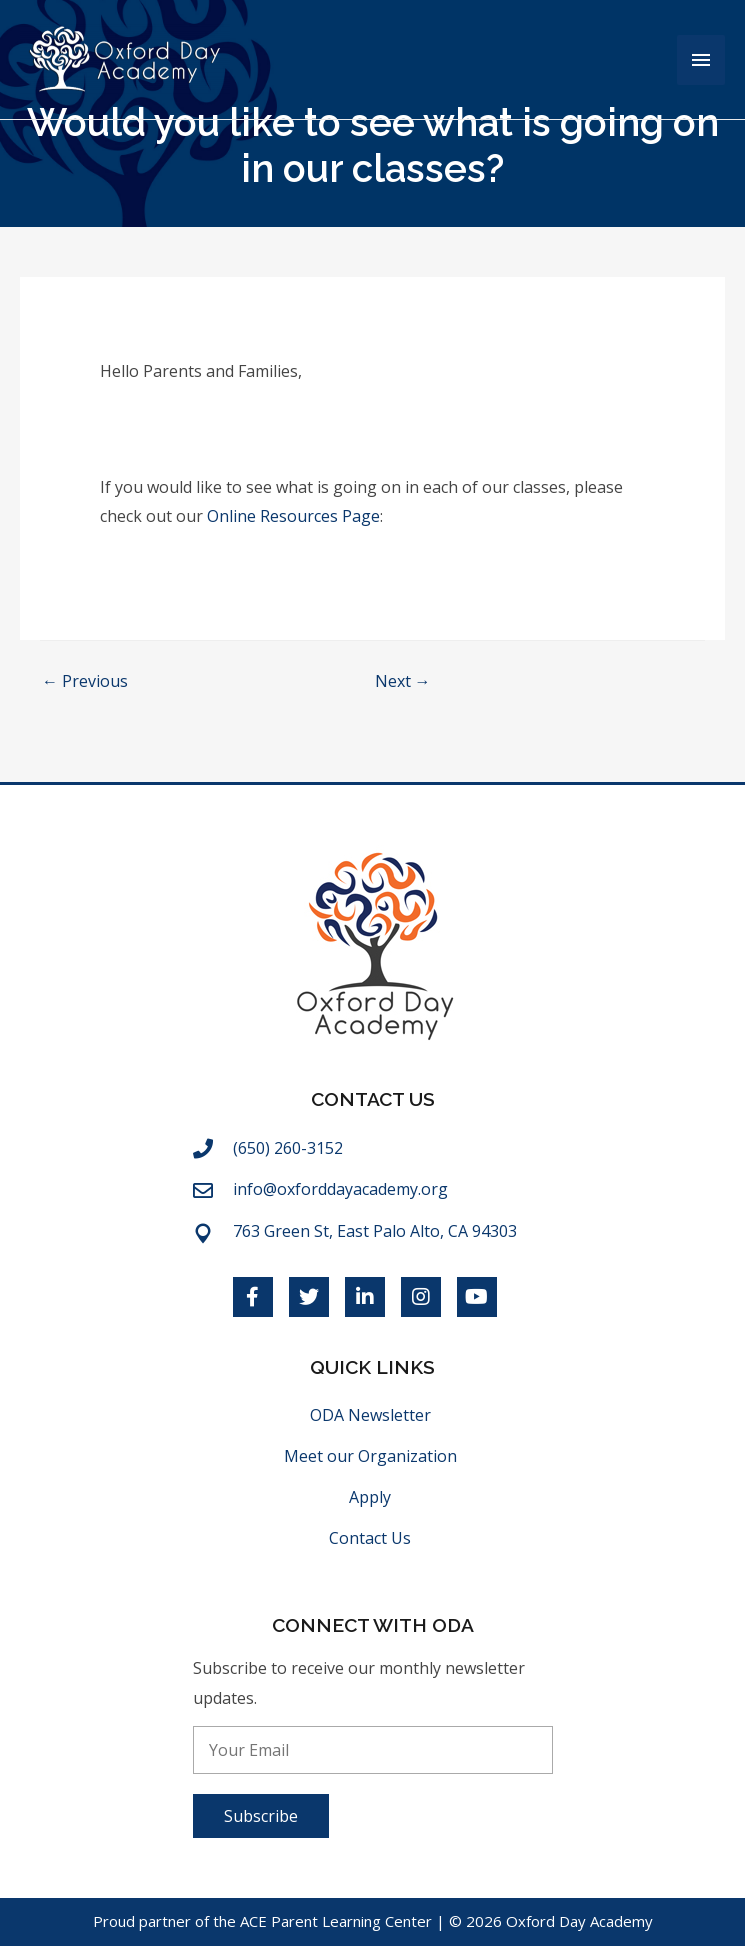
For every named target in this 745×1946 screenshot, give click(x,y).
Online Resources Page (293, 516)
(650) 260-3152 (288, 1148)
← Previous (85, 681)
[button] (261, 1816)
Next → (403, 681)
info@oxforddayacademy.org (340, 1189)
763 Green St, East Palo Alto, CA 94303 (375, 1231)
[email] (373, 1750)
